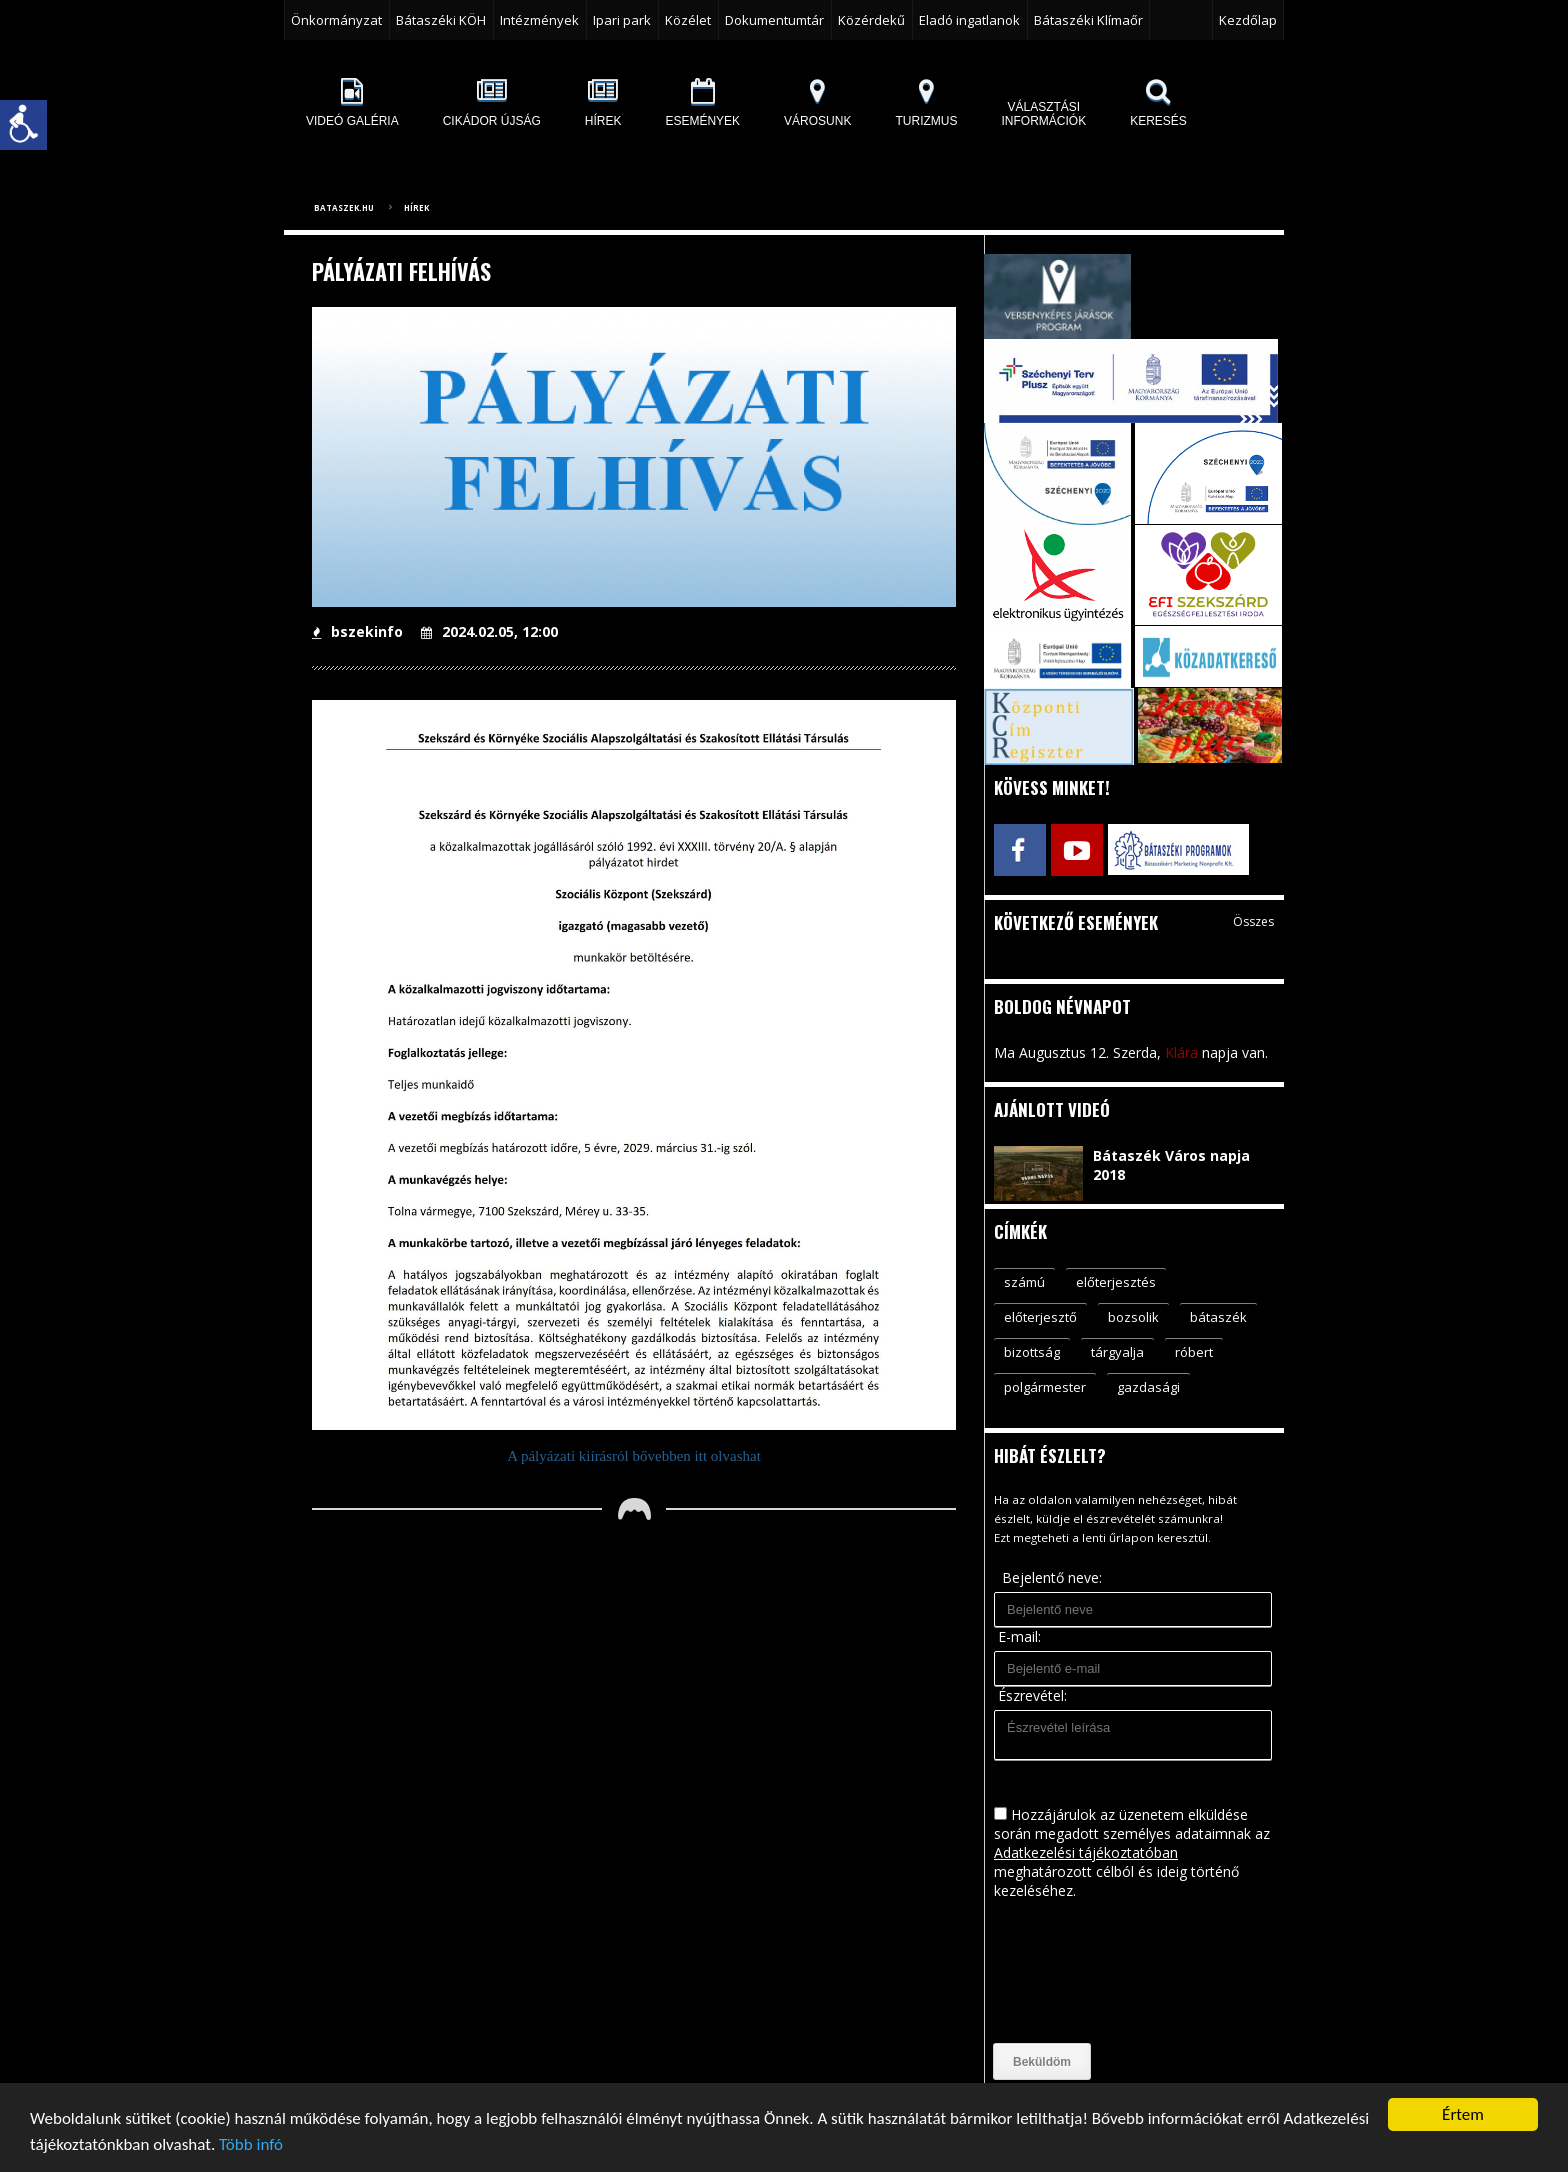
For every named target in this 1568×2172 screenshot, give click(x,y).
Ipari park (622, 20)
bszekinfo (357, 631)
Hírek (416, 207)
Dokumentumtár (774, 20)
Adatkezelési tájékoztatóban (1086, 1852)
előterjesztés (1116, 1282)
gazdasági (1148, 1387)
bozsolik (1133, 1317)
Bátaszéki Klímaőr (1088, 20)
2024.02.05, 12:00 (489, 631)
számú (1024, 1282)
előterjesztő (1040, 1317)
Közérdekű (871, 20)
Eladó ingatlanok (969, 20)
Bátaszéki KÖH (441, 20)
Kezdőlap (1248, 20)
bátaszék (1218, 1317)
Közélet (688, 20)
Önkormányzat (336, 20)
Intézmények (539, 20)
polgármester (1045, 1387)
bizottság (1032, 1352)
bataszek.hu (344, 207)
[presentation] (1076, 1972)
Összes (1253, 921)
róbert (1194, 1352)
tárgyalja (1117, 1352)
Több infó (251, 2145)
